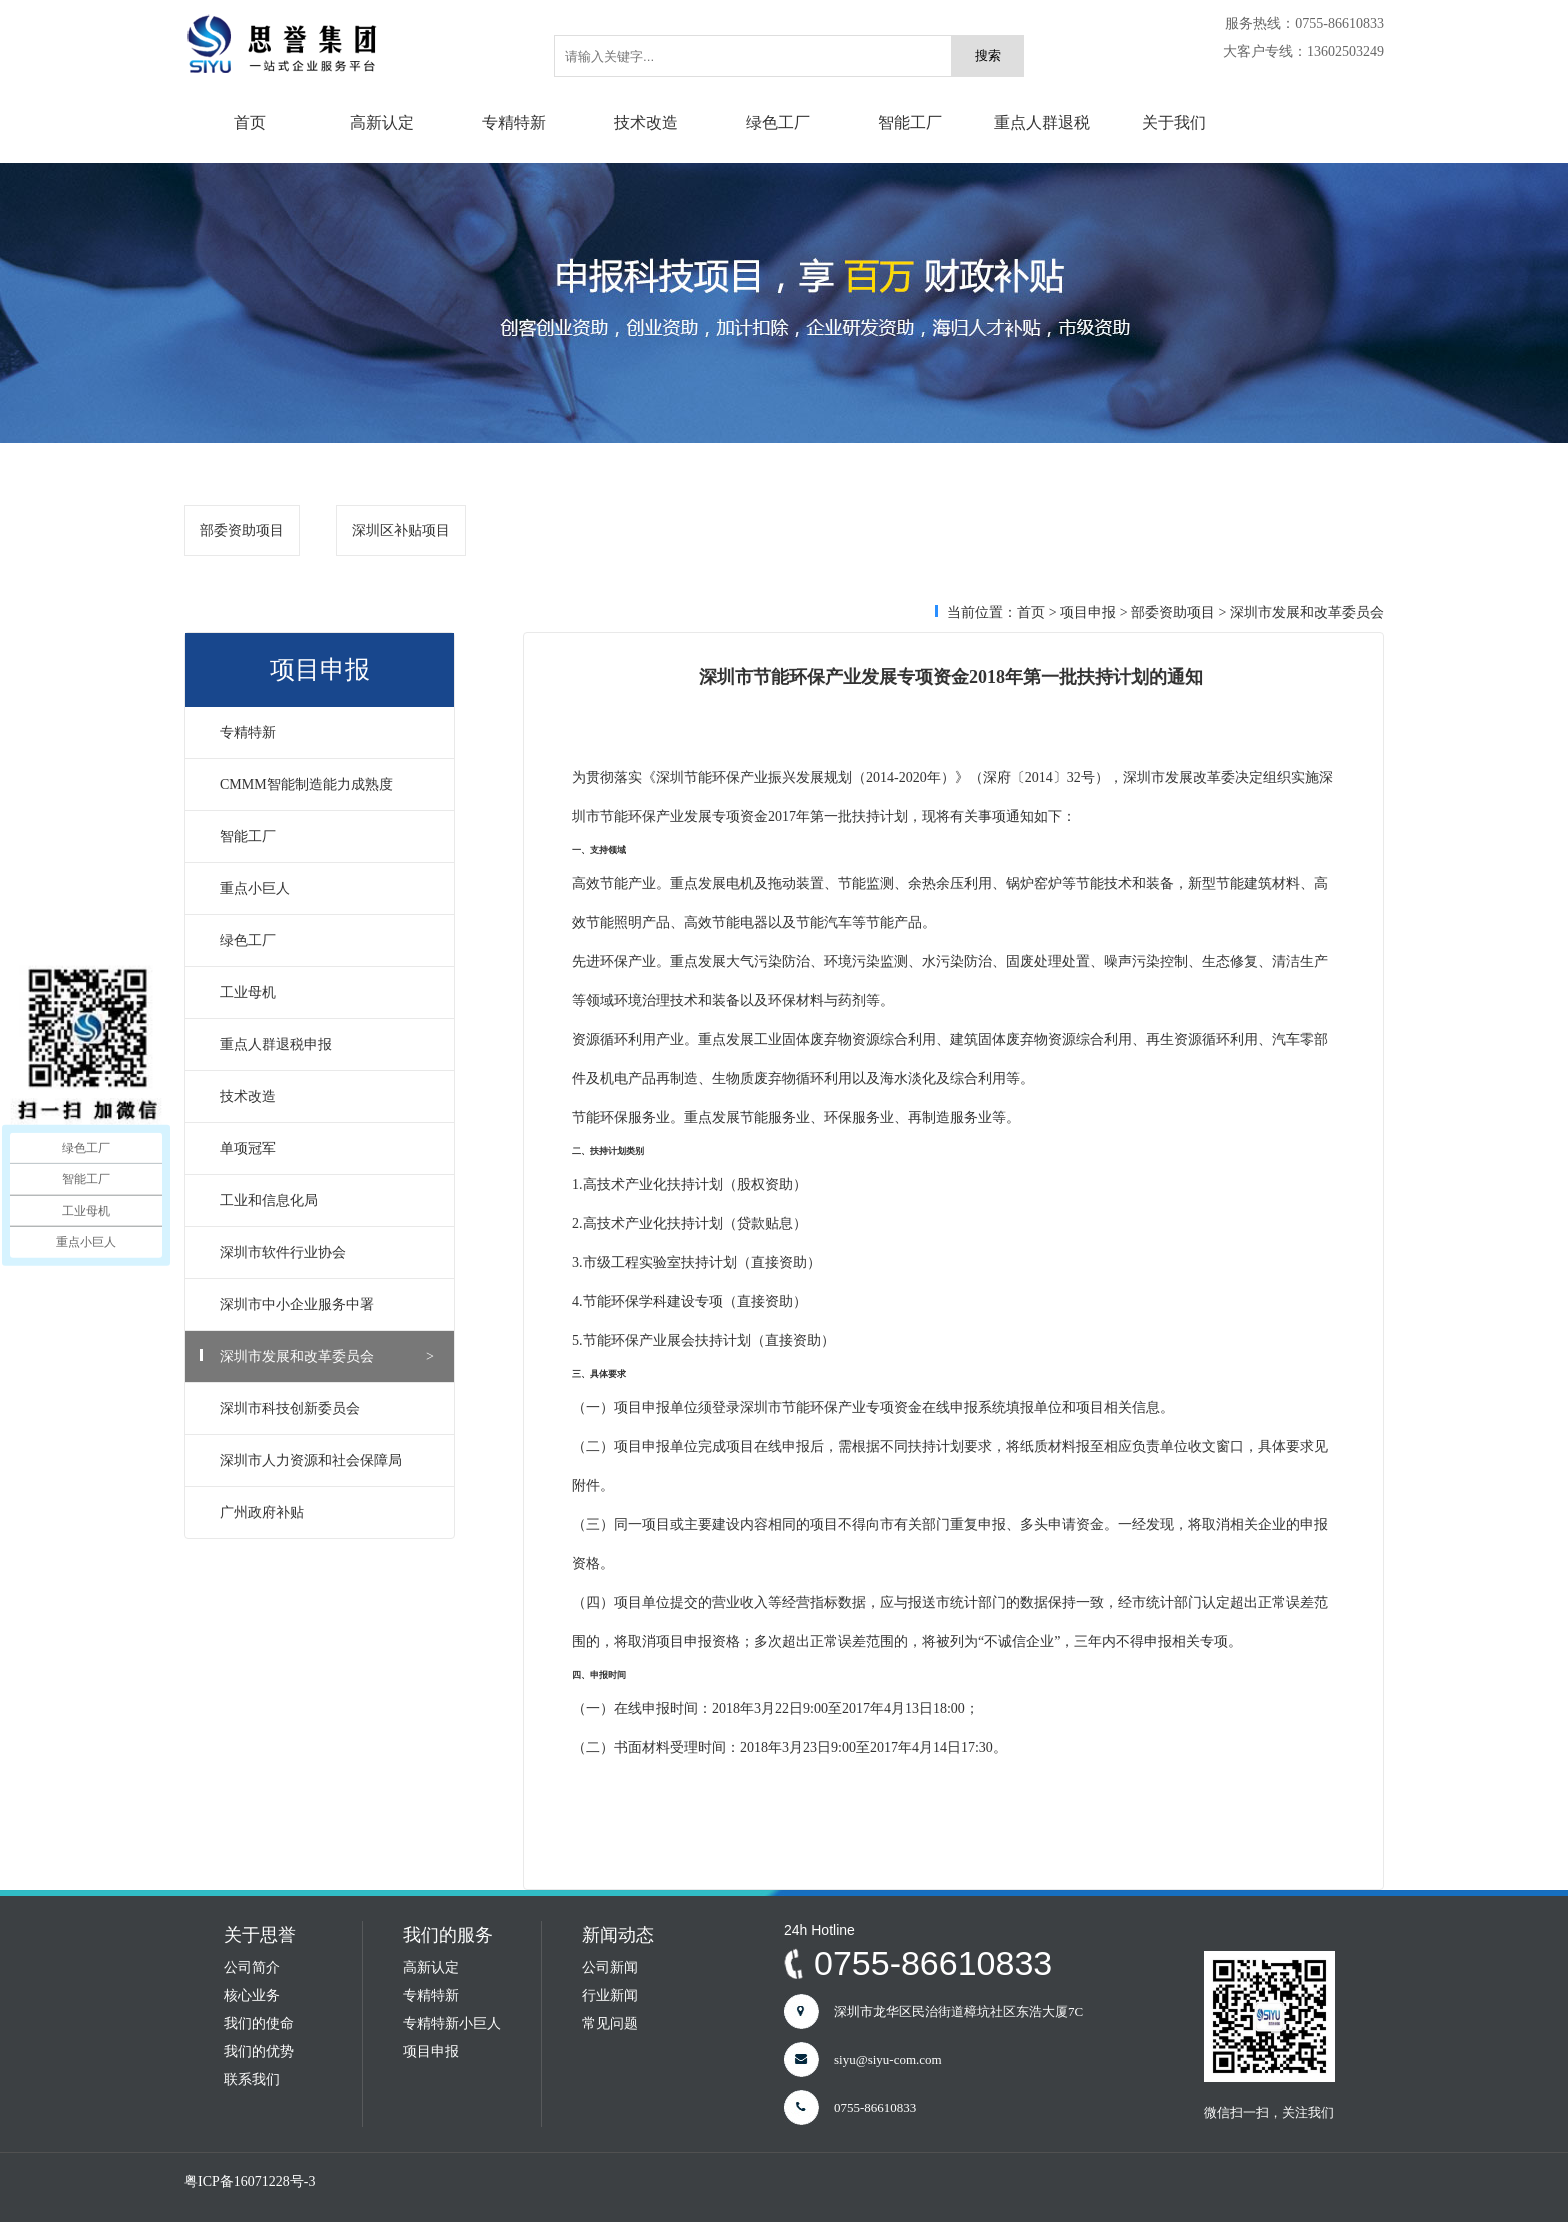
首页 (250, 122)
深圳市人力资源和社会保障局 (327, 1460)
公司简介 (252, 1967)
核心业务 (252, 1995)
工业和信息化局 (327, 1200)
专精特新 (514, 122)
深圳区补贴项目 (401, 530)
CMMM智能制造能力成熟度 (327, 784)
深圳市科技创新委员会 (327, 1408)
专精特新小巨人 (452, 2023)
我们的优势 (259, 2051)
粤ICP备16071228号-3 (249, 2181)
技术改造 (646, 122)
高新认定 (382, 122)
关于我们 (1174, 122)
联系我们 (252, 2079)
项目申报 (1088, 612)
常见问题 (610, 2023)
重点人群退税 (1042, 122)
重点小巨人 (327, 888)
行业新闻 (610, 1995)
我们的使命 (259, 2023)
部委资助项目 (242, 530)
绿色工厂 (778, 122)
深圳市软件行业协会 (327, 1252)
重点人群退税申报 (327, 1044)
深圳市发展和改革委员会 (327, 1356)
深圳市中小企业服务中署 (327, 1304)
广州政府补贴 (327, 1512)
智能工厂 (910, 122)
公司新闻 (610, 1967)
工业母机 (327, 992)
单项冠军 (327, 1148)
